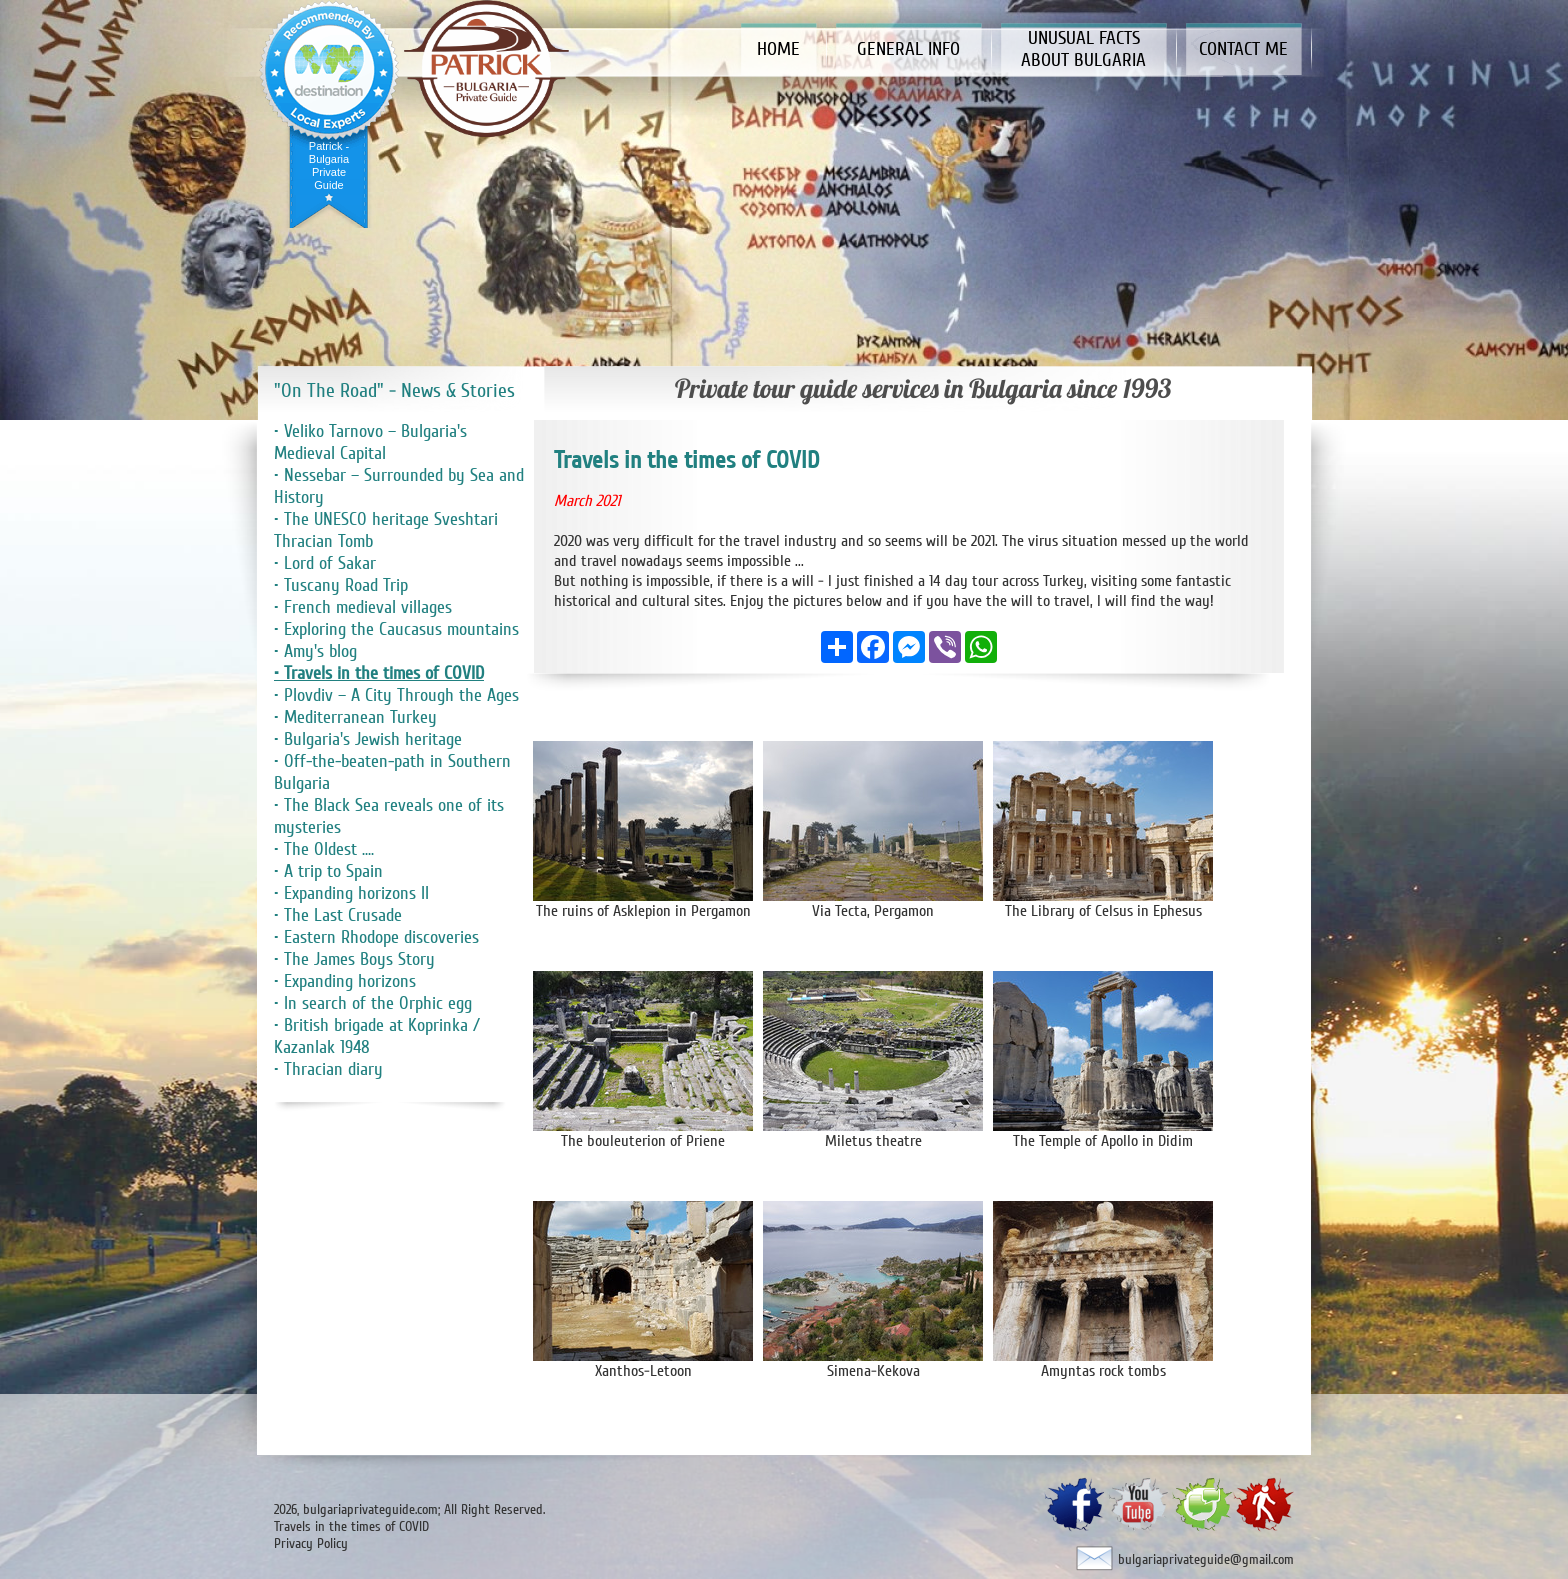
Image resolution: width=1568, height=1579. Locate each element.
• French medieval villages (363, 607)
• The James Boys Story (354, 959)
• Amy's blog (315, 651)
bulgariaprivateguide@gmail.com (1206, 1559)
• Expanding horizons (345, 981)
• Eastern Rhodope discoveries (376, 937)
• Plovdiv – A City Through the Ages (396, 695)
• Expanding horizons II (351, 893)
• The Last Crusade (338, 915)
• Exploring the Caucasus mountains (396, 629)
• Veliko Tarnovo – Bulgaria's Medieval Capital (370, 442)
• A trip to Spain (328, 871)
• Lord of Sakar (325, 563)
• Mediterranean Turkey (355, 717)
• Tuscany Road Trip (341, 585)
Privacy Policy (311, 1543)
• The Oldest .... (324, 849)
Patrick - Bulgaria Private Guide (329, 165)
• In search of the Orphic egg (373, 1003)
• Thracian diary (328, 1069)
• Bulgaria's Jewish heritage (368, 739)
